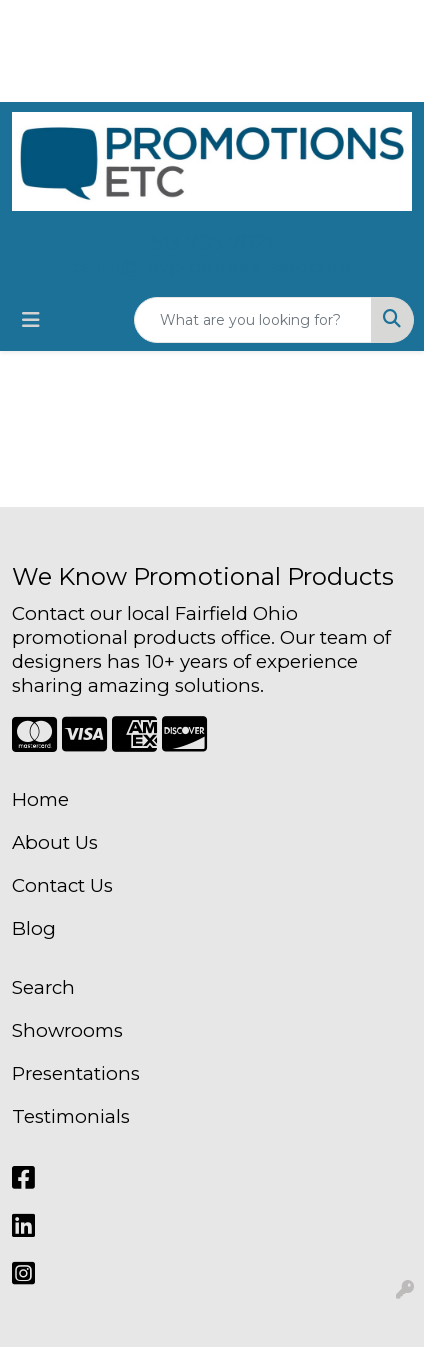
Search (43, 987)
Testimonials (71, 1116)
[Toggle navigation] (31, 320)
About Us (55, 842)
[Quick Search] (253, 320)
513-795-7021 (212, 243)
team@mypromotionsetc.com (212, 266)
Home (40, 799)
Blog (34, 928)
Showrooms (67, 1030)
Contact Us (62, 885)
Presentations (76, 1073)
